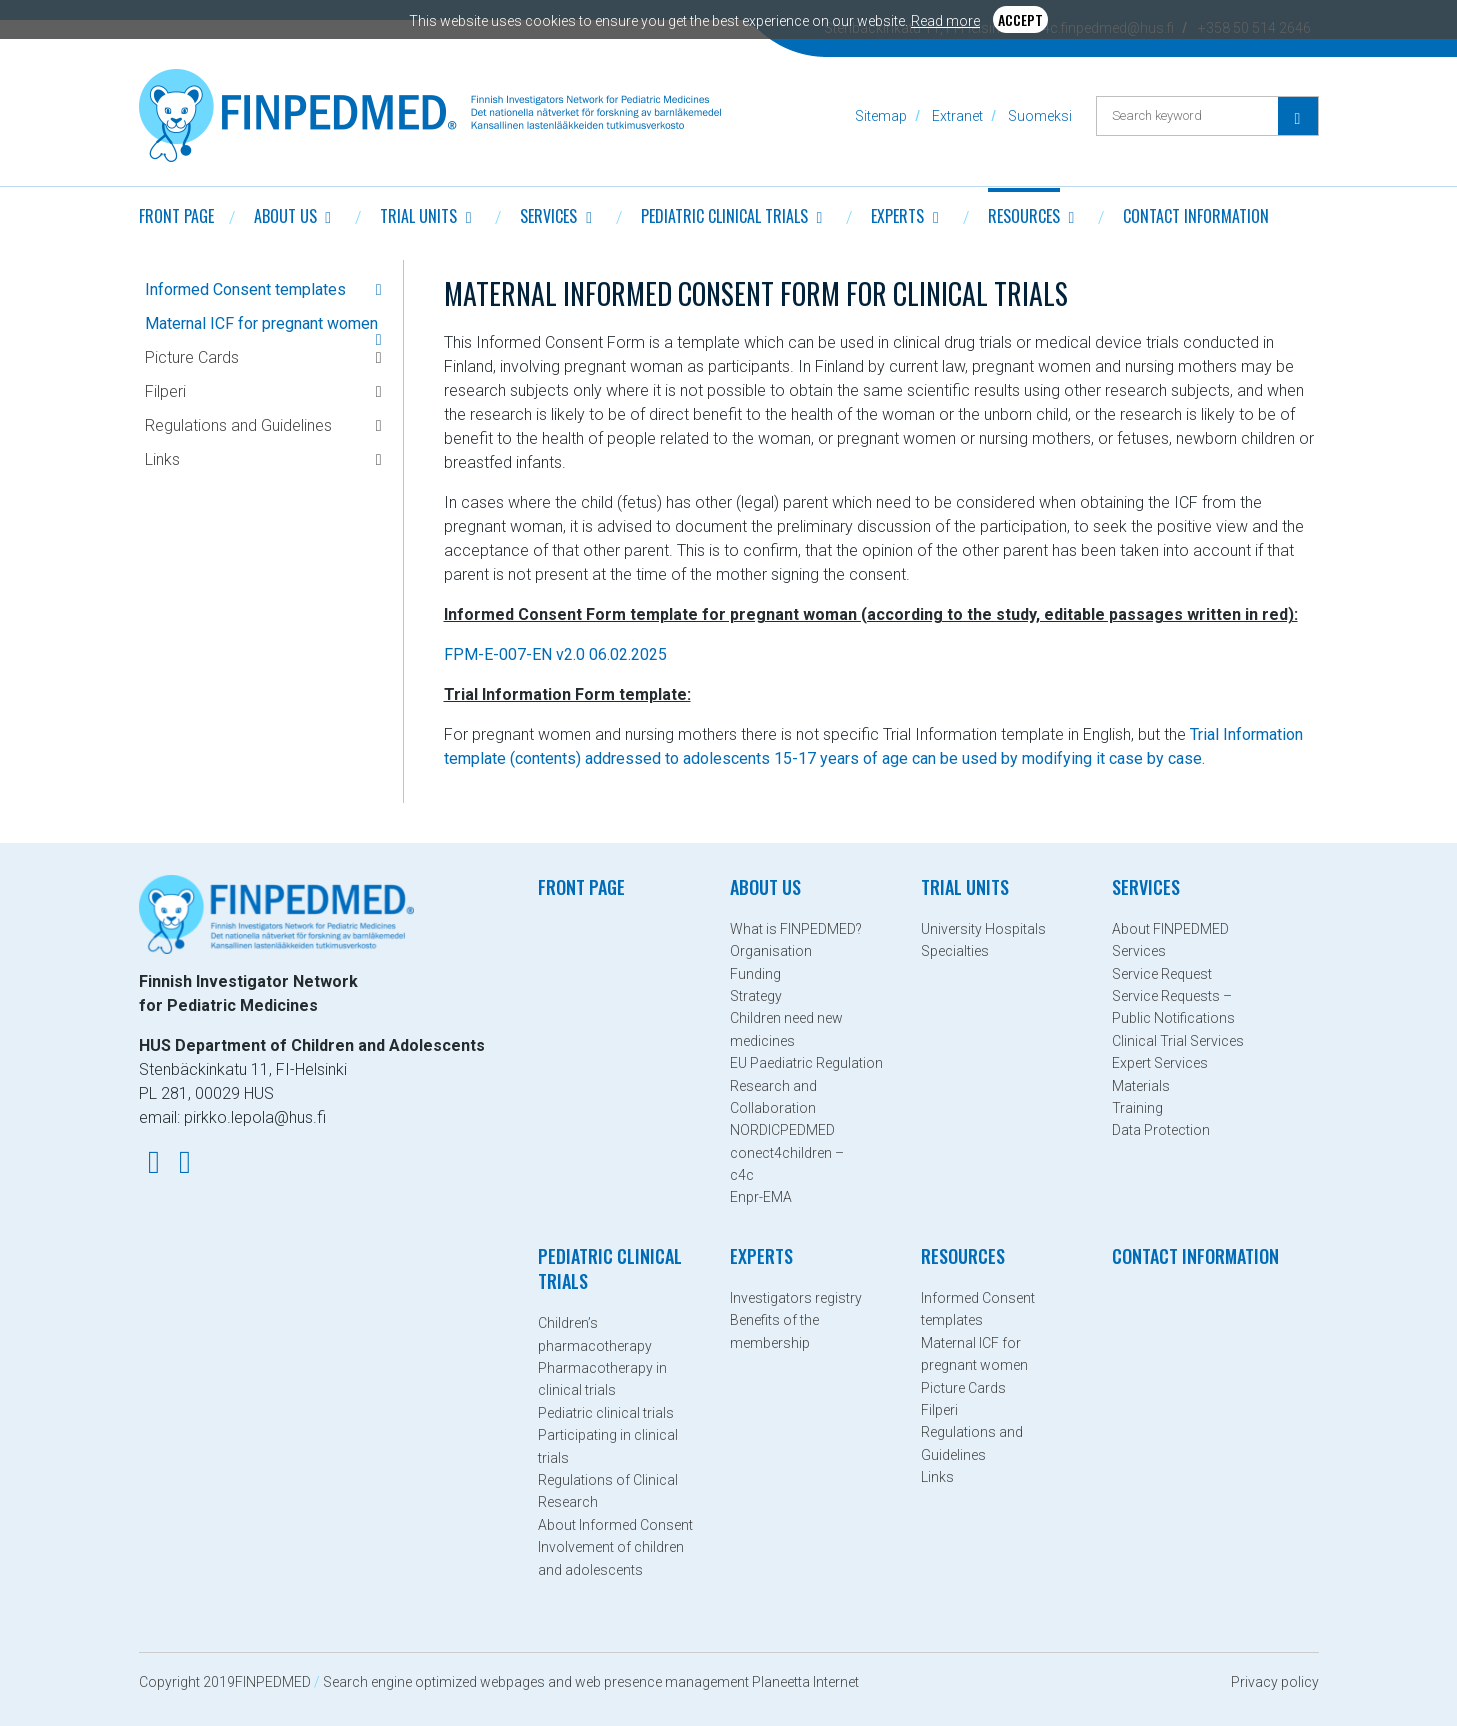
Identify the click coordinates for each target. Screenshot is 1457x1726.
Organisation (771, 951)
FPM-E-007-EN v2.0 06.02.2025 (555, 654)
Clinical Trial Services (1178, 1041)
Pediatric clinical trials (724, 216)
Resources (1024, 216)
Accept (1020, 19)
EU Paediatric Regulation (806, 1063)
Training (1137, 1108)
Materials (1141, 1086)
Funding (755, 974)
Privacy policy (1275, 1682)
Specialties (955, 951)
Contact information (1196, 216)
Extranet (957, 116)
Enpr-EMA (761, 1197)
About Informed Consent (615, 1525)
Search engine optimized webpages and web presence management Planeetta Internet (591, 1682)
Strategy (756, 996)
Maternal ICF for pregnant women (261, 323)
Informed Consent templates (245, 289)
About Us (285, 216)
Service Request (1162, 974)
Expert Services (1160, 1063)
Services (548, 216)
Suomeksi (1040, 116)
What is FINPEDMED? (796, 929)
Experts (897, 216)
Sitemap (881, 116)
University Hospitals (983, 929)
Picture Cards (192, 357)
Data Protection (1161, 1130)
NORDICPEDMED (782, 1130)
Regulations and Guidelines (238, 425)
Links (162, 459)
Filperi (165, 391)
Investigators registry (796, 1298)
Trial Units (418, 216)
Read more (945, 21)
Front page (176, 216)
